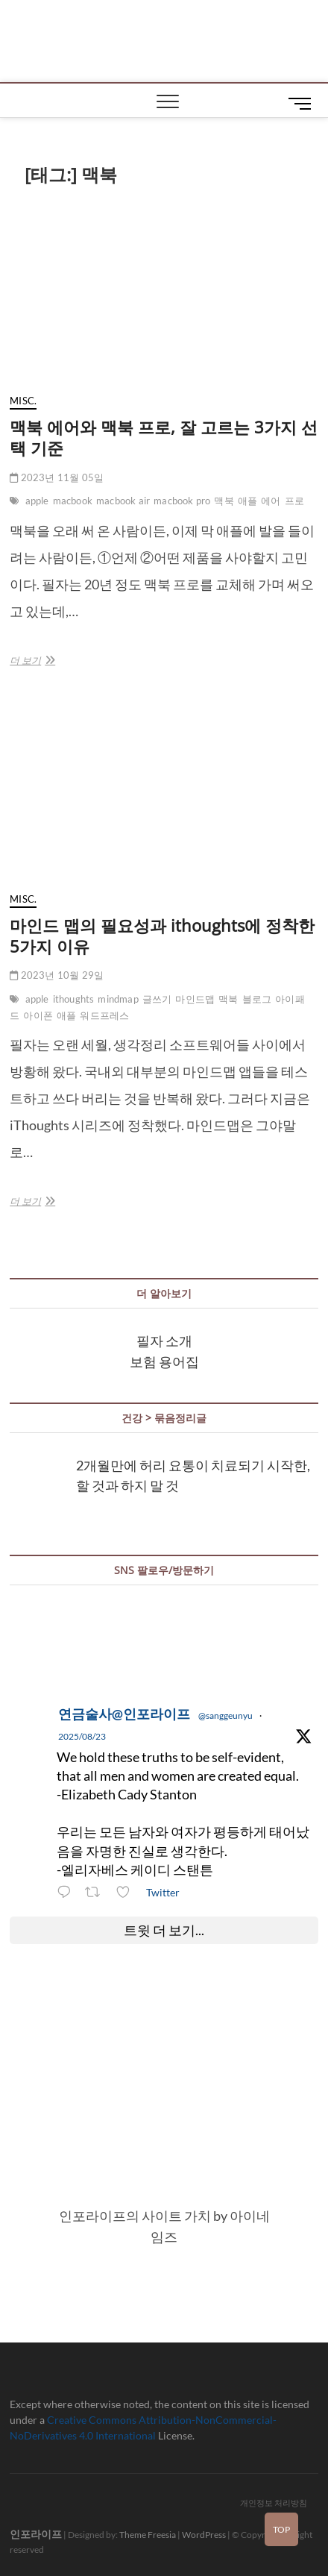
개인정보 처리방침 (273, 2502)
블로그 (257, 999)
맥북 (223, 501)
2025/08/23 (82, 1736)
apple (37, 501)
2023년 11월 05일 (57, 477)
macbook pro (182, 501)
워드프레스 (104, 1015)
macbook (72, 501)
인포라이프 (36, 2534)
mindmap (118, 999)
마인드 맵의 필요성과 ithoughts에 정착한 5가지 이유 (162, 935)
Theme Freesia (147, 2534)
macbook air (123, 501)
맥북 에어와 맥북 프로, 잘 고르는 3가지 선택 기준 (164, 437)
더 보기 (31, 660)
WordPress (204, 2534)
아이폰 (38, 1015)
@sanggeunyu (225, 1715)
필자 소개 (164, 1340)
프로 (294, 501)
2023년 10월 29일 (57, 975)
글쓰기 (157, 999)
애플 (247, 501)
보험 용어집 (164, 1361)
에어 (270, 501)
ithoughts (74, 999)
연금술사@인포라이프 (124, 1713)
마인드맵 (195, 999)
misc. (23, 401)
